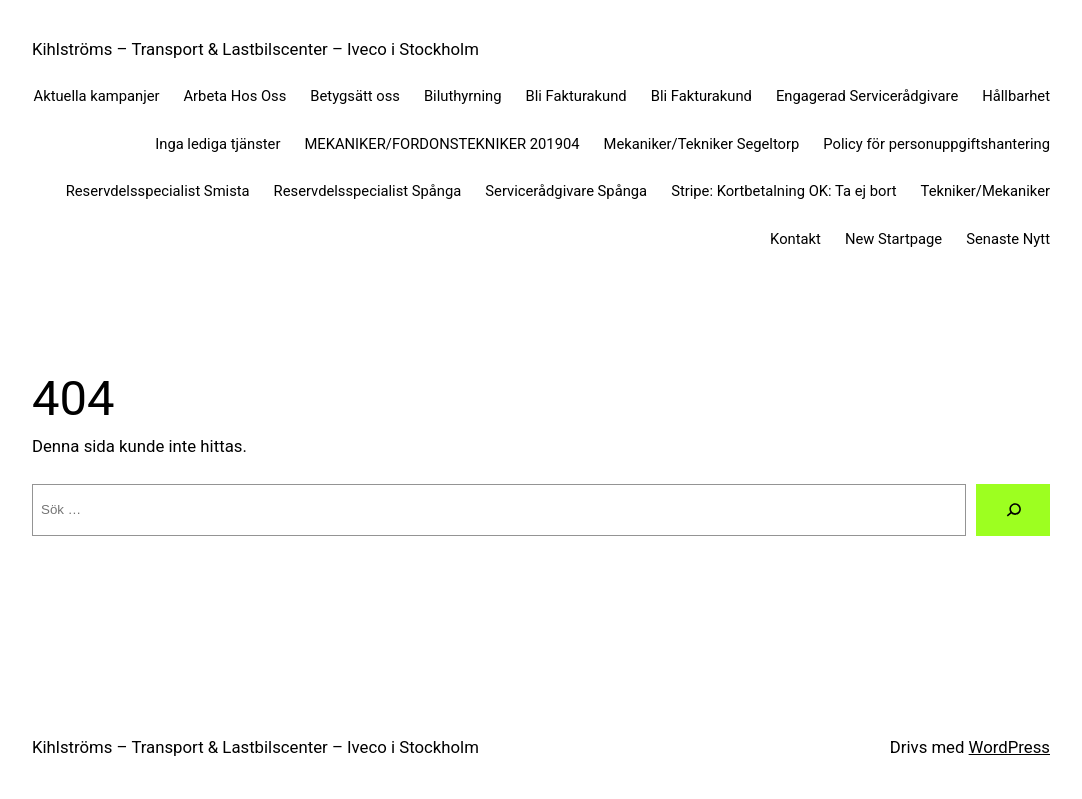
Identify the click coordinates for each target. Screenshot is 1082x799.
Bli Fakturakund (576, 96)
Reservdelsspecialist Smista (158, 191)
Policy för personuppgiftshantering (936, 144)
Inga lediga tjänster (217, 144)
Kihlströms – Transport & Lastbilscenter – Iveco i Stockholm (255, 49)
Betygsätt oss (355, 96)
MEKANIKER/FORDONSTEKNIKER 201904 (441, 144)
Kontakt (795, 239)
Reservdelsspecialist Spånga (368, 191)
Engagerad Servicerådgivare (867, 96)
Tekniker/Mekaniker (985, 191)
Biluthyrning (463, 96)
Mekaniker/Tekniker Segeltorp (702, 144)
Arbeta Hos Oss (235, 96)
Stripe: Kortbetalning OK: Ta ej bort (783, 191)
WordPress (1009, 747)
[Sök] (1013, 509)
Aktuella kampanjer (97, 96)
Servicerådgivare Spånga (566, 191)
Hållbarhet (1016, 96)
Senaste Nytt (1008, 239)
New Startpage (893, 239)
